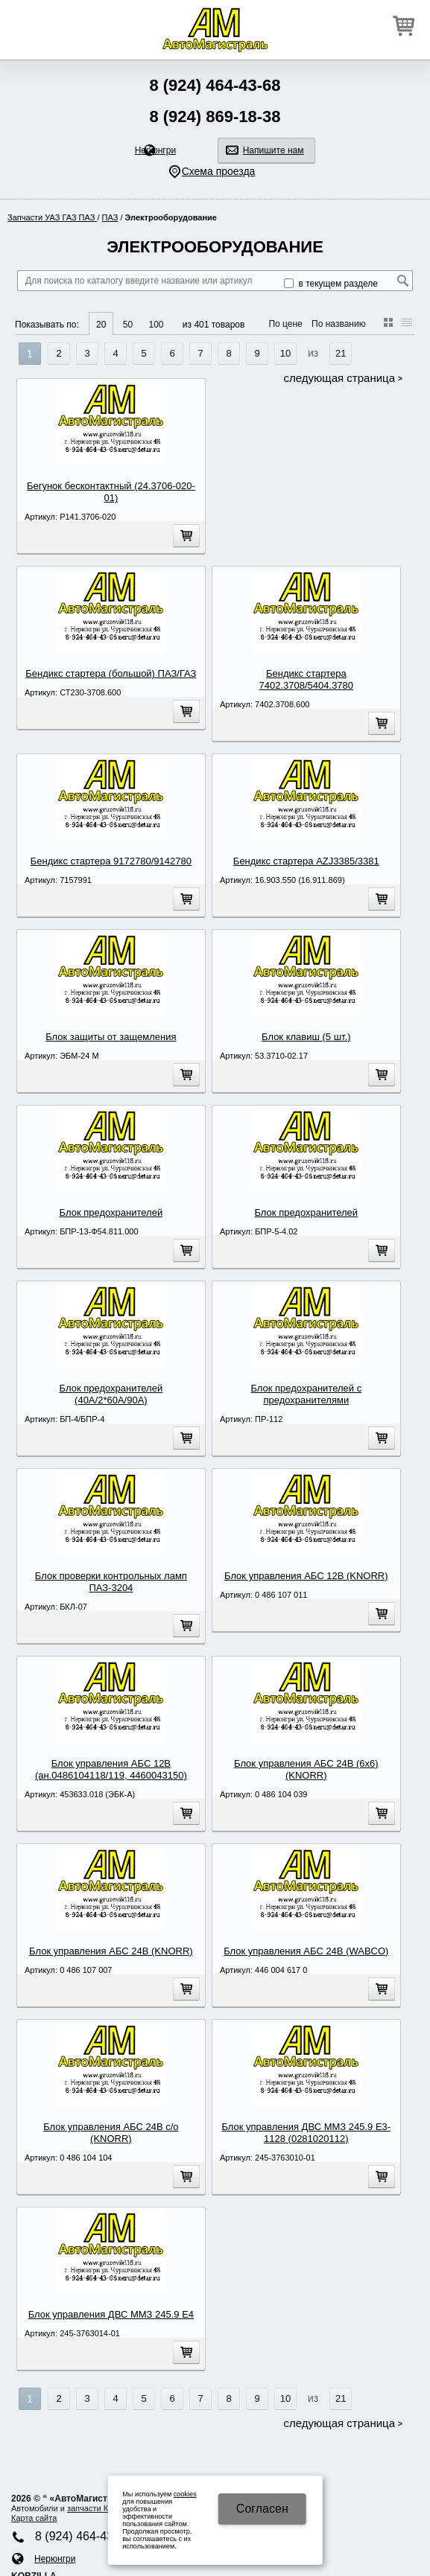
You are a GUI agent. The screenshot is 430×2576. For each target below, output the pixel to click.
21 (340, 353)
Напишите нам (273, 150)
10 (285, 353)
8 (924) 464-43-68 (214, 85)
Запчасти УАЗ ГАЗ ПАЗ (52, 217)
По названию (339, 324)
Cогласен (262, 2508)
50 (128, 324)
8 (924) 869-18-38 (214, 116)
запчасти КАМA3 (98, 2508)
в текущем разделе (331, 283)
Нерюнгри (155, 150)
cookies (185, 2494)
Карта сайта (34, 2517)
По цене (285, 324)
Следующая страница (339, 378)
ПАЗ (110, 217)
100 (155, 324)
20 (101, 324)
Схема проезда (219, 171)
